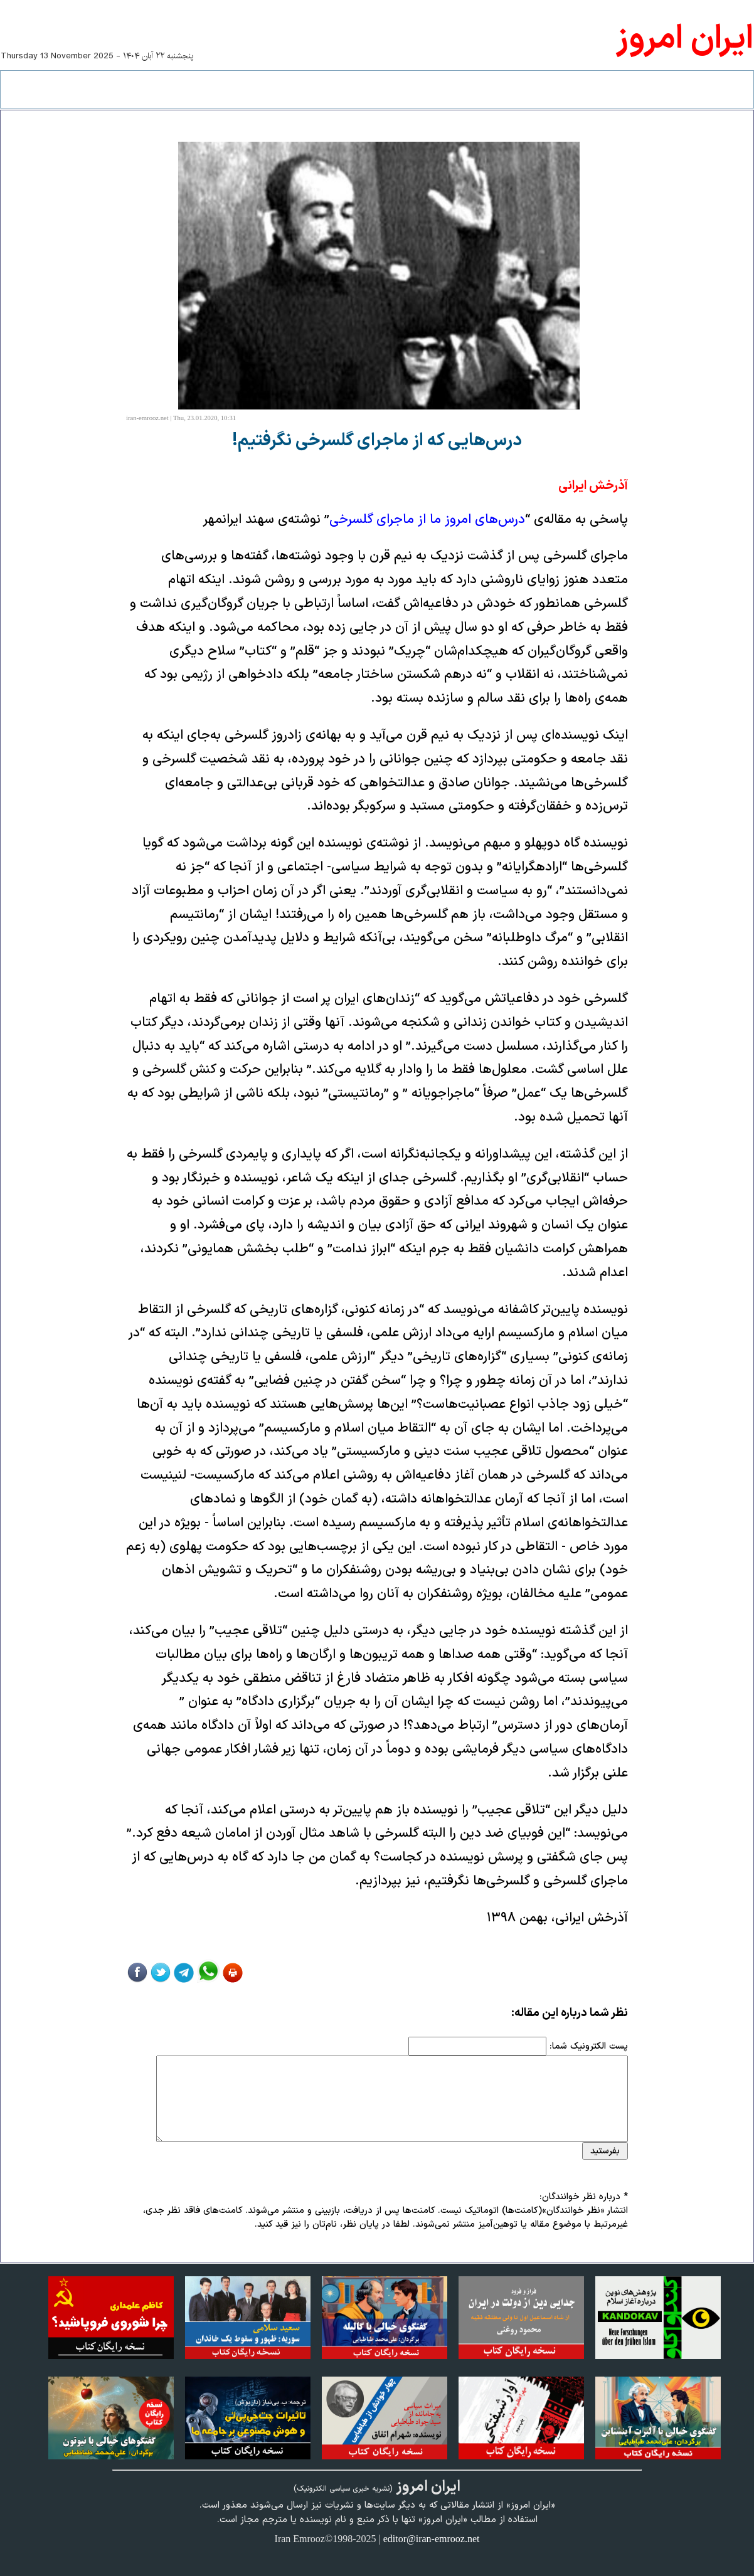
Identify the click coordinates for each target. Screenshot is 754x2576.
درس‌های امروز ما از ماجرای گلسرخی (427, 520)
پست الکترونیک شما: (589, 2046)
